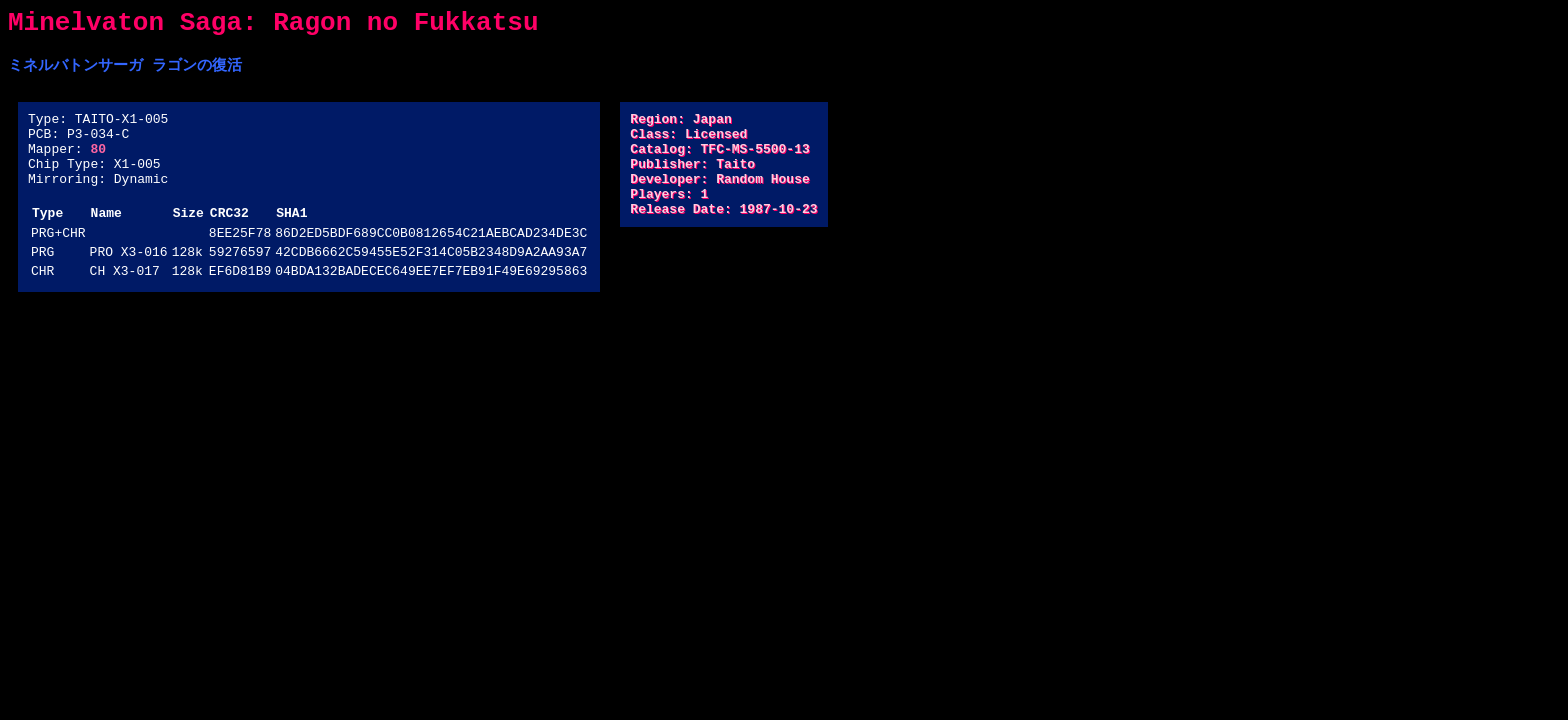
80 (98, 164)
